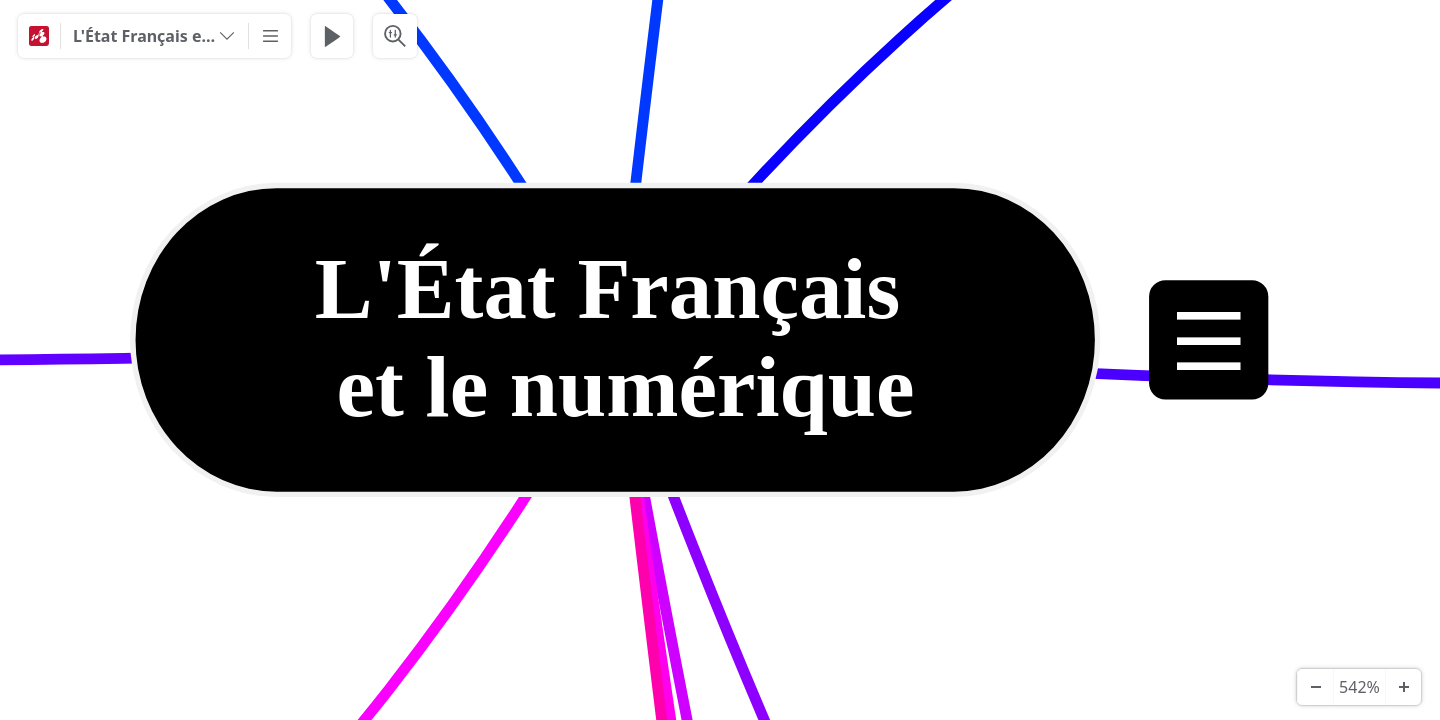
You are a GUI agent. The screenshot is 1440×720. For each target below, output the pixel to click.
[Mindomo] (39, 36)
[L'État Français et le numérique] (154, 36)
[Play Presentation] (332, 36)
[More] (270, 36)
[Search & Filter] (395, 36)
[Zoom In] (1403, 687)
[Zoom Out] (1315, 687)
